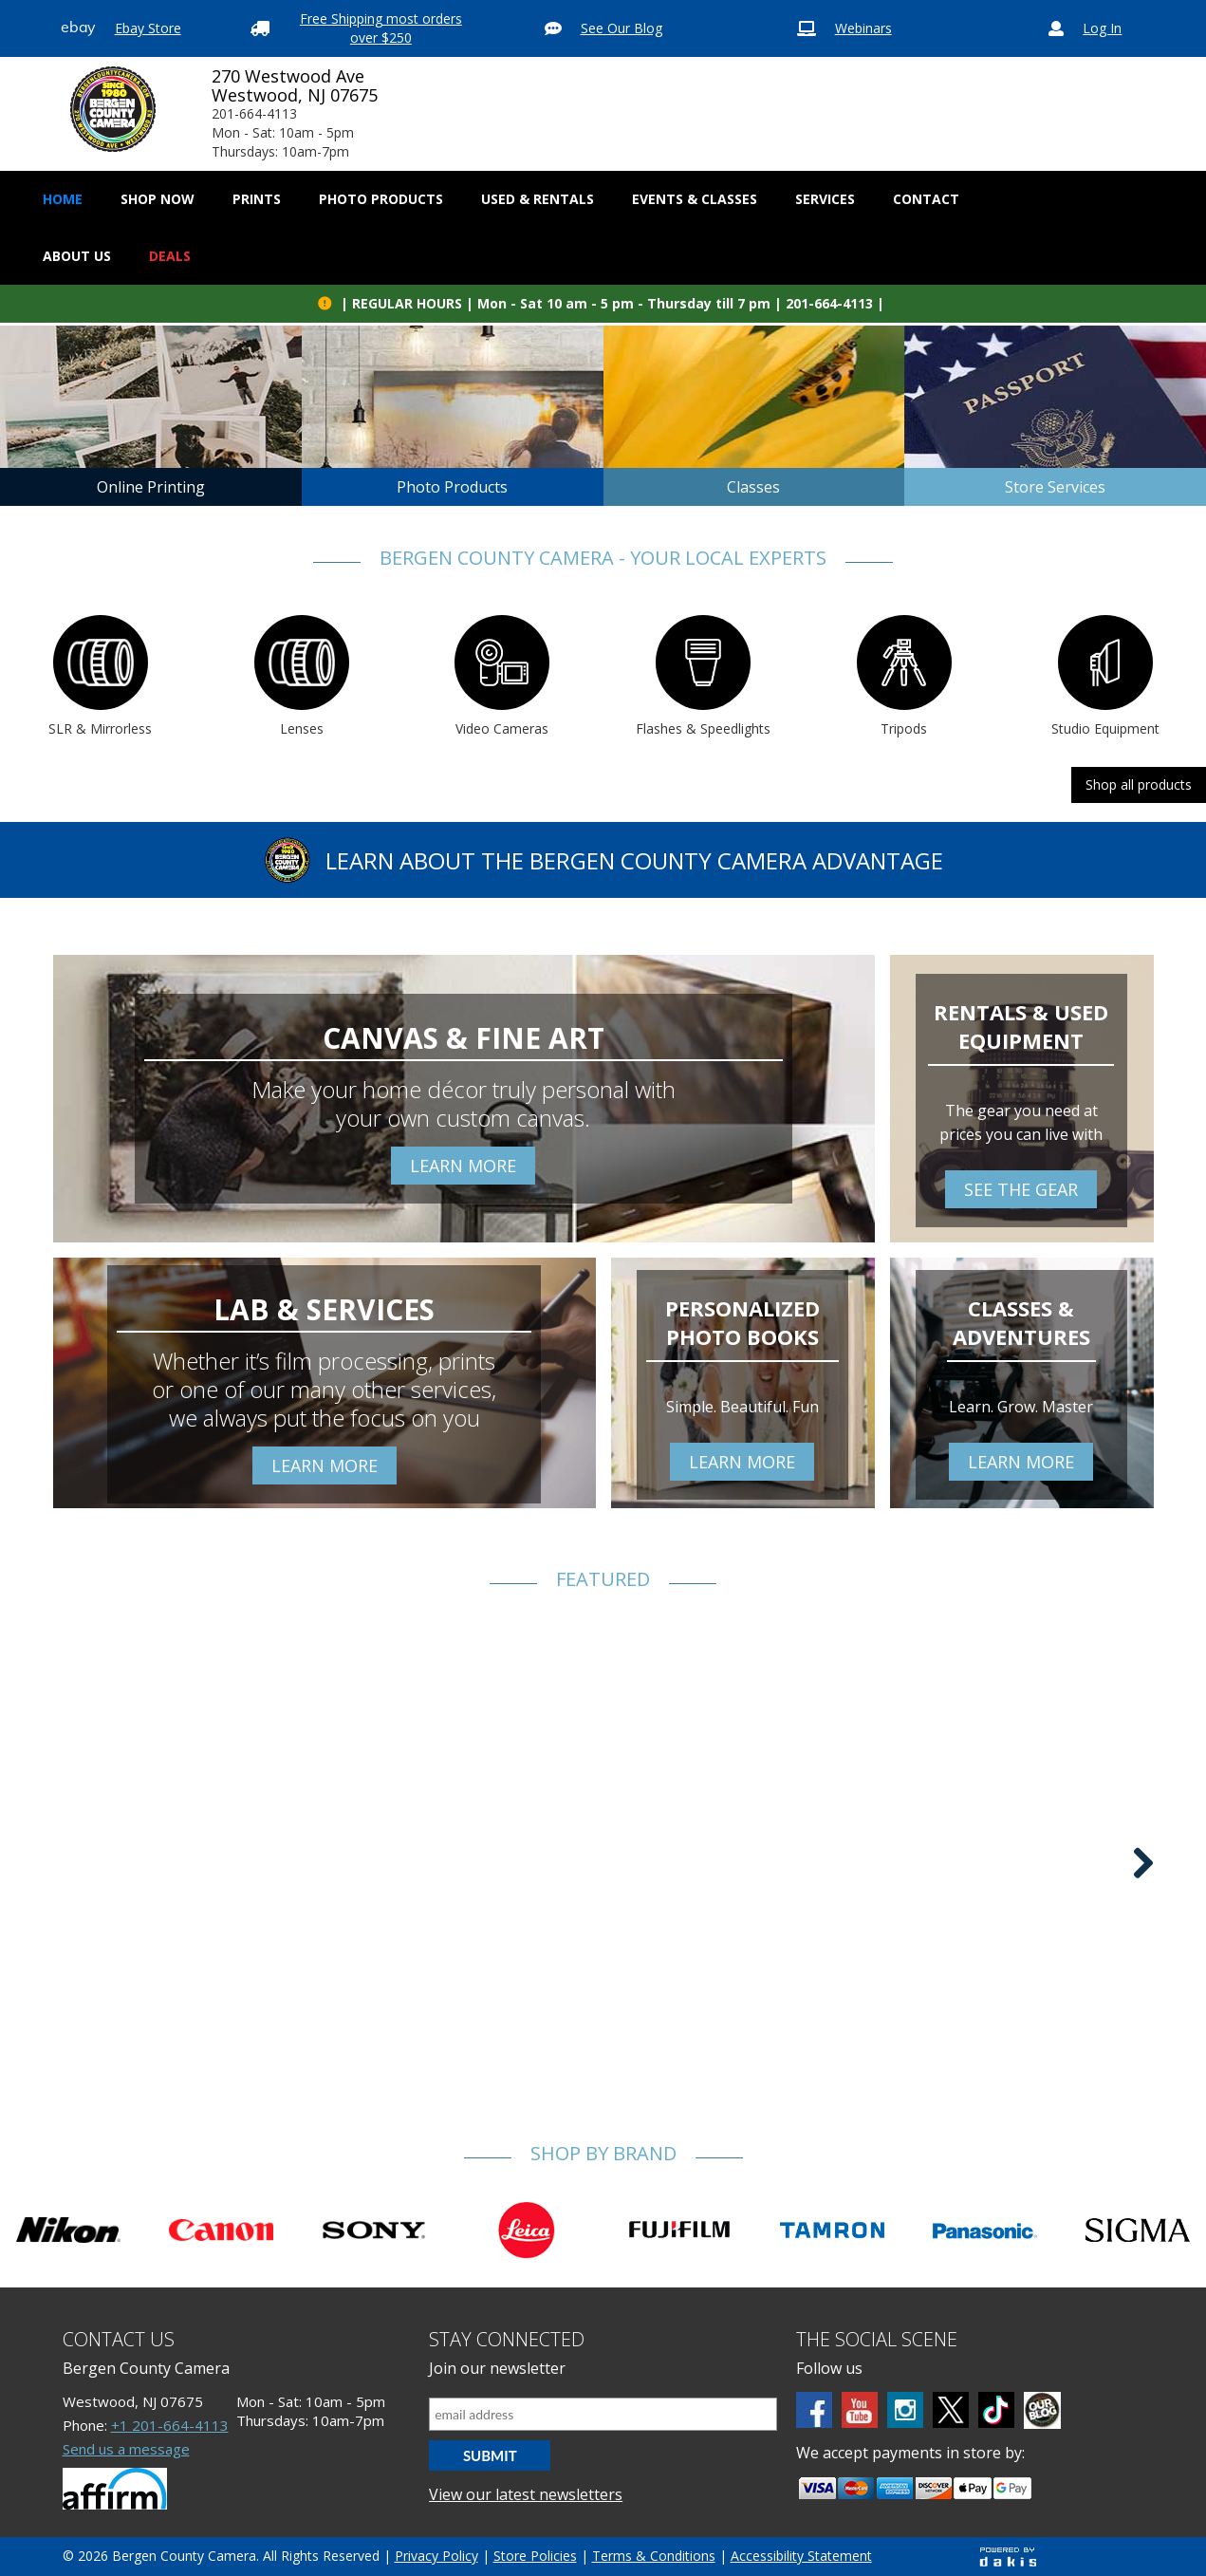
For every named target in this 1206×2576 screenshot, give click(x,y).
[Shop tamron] (832, 2230)
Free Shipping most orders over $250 (381, 28)
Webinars (863, 28)
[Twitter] (951, 2410)
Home (63, 199)
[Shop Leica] (526, 2230)
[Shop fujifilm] (679, 2229)
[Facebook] (814, 2410)
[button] (157, 199)
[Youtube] (860, 2410)
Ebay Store (148, 28)
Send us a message (126, 2448)
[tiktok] (996, 2410)
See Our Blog (621, 28)
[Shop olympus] (1137, 2230)
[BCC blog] (1042, 2410)
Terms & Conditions (653, 2556)
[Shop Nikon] (68, 2230)
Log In (1102, 28)
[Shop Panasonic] (985, 2229)
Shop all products (1138, 784)
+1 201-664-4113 (170, 2425)
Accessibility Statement (801, 2556)
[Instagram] (905, 2410)
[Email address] (603, 2414)
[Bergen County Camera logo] (113, 109)
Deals (170, 256)
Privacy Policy (436, 2556)
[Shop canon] (221, 2230)
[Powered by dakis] (1007, 2557)
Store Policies (535, 2556)
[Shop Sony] (374, 2230)
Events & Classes (694, 199)
